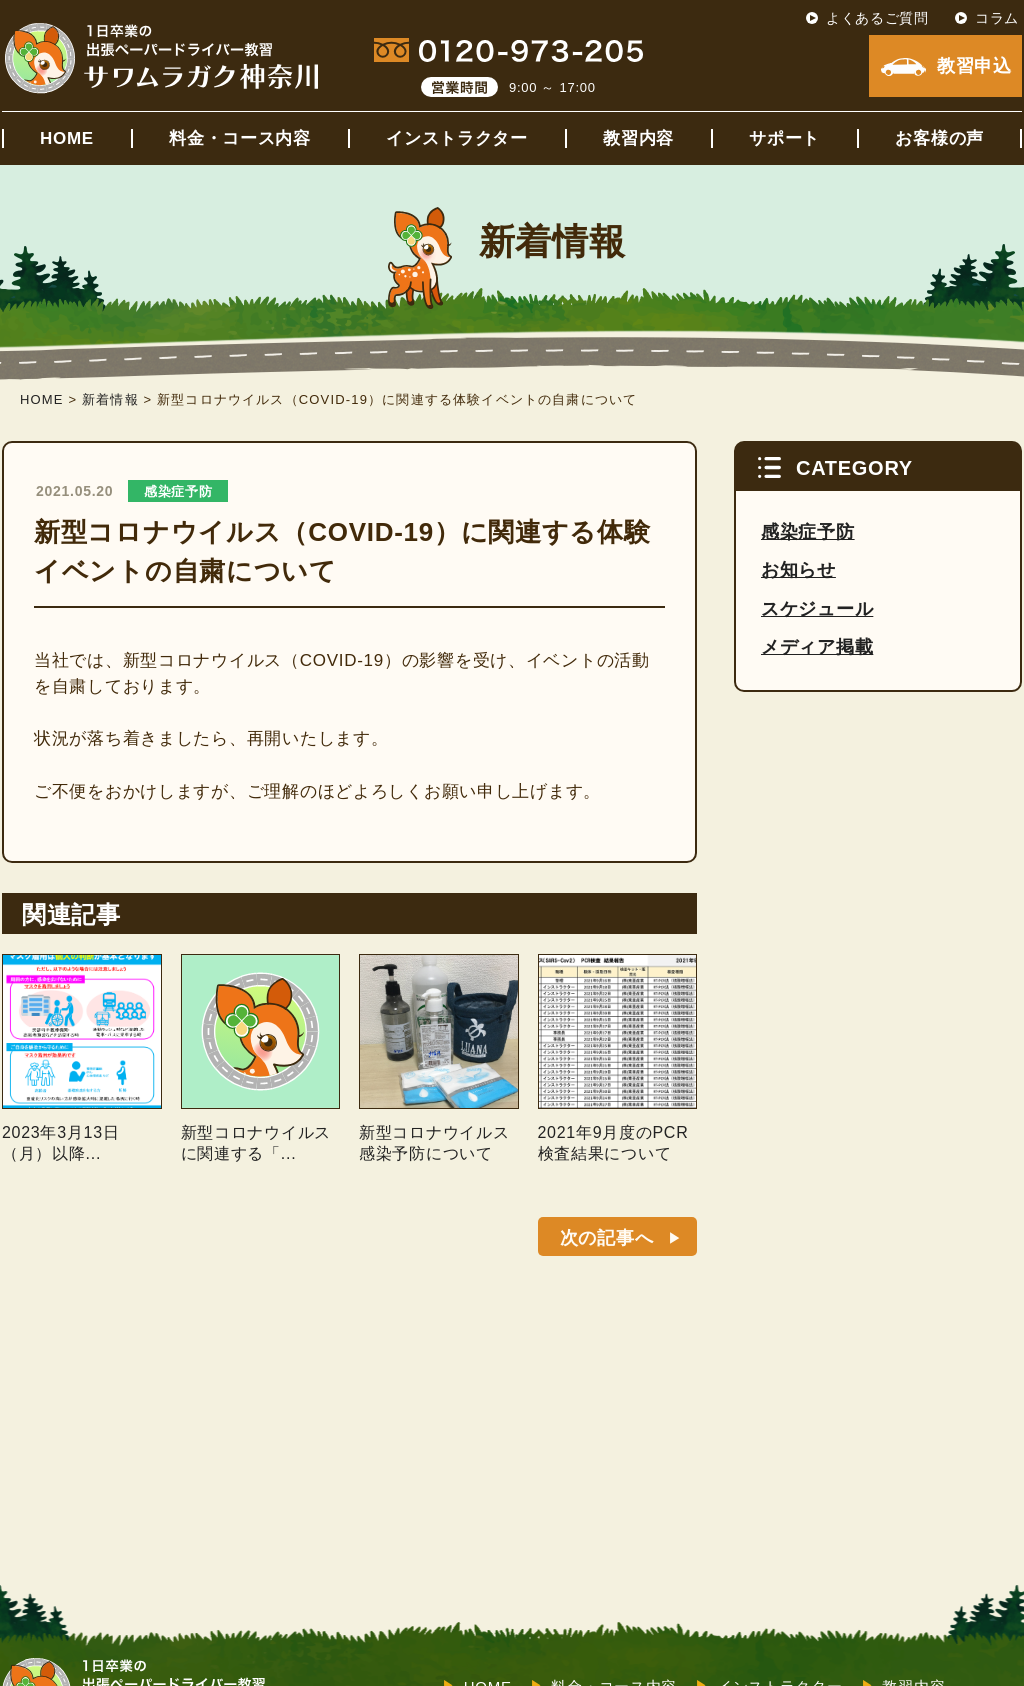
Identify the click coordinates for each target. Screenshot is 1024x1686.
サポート (784, 138)
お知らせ (798, 570)
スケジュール (817, 609)
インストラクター (457, 138)
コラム (997, 18)
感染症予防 (178, 491)
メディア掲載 (817, 647)
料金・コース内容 (240, 138)
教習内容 (638, 138)
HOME (67, 138)
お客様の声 (939, 138)
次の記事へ (607, 1238)
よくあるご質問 (877, 18)
